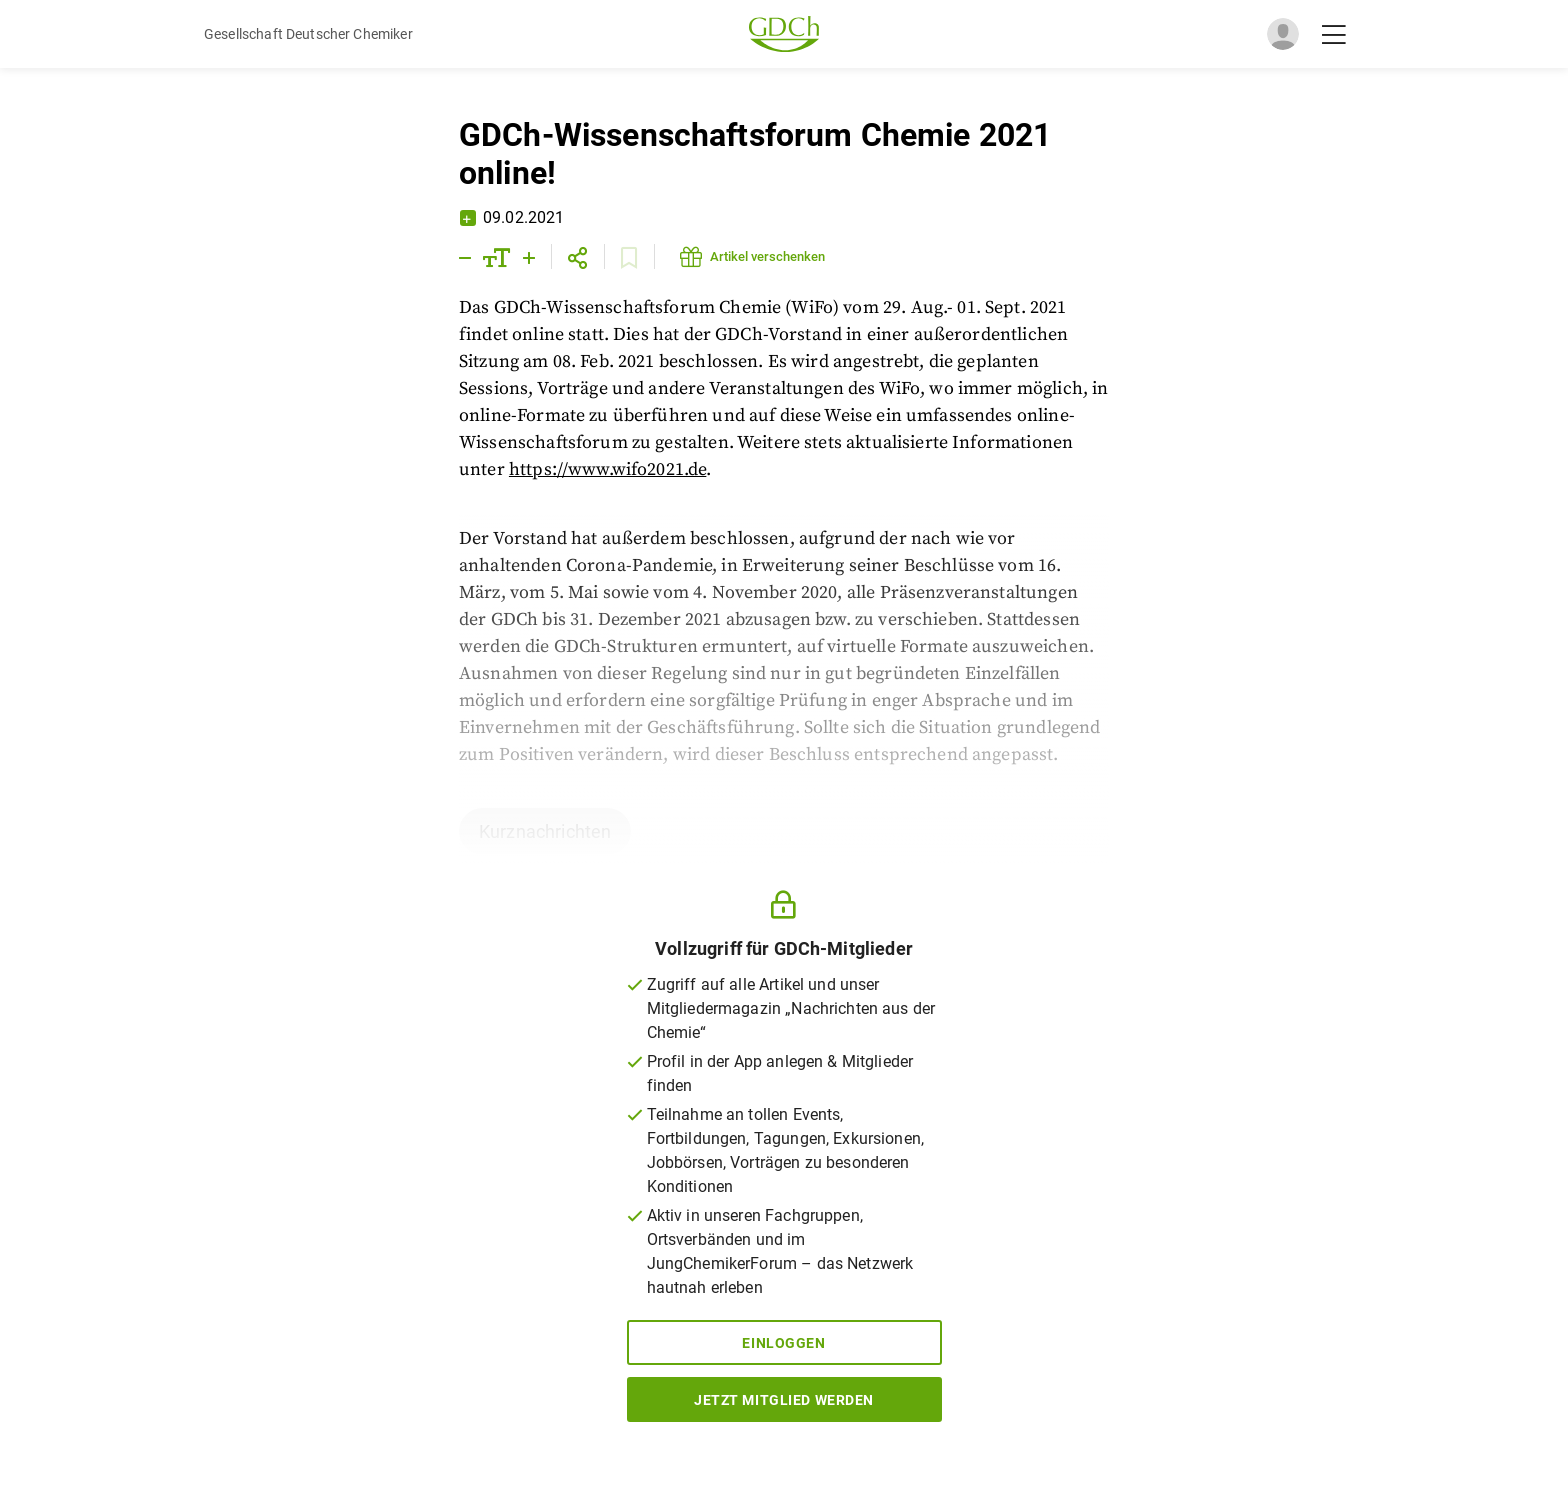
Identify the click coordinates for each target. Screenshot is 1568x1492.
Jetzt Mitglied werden (784, 1400)
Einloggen (783, 1343)
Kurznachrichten (545, 831)
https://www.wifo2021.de (607, 469)
